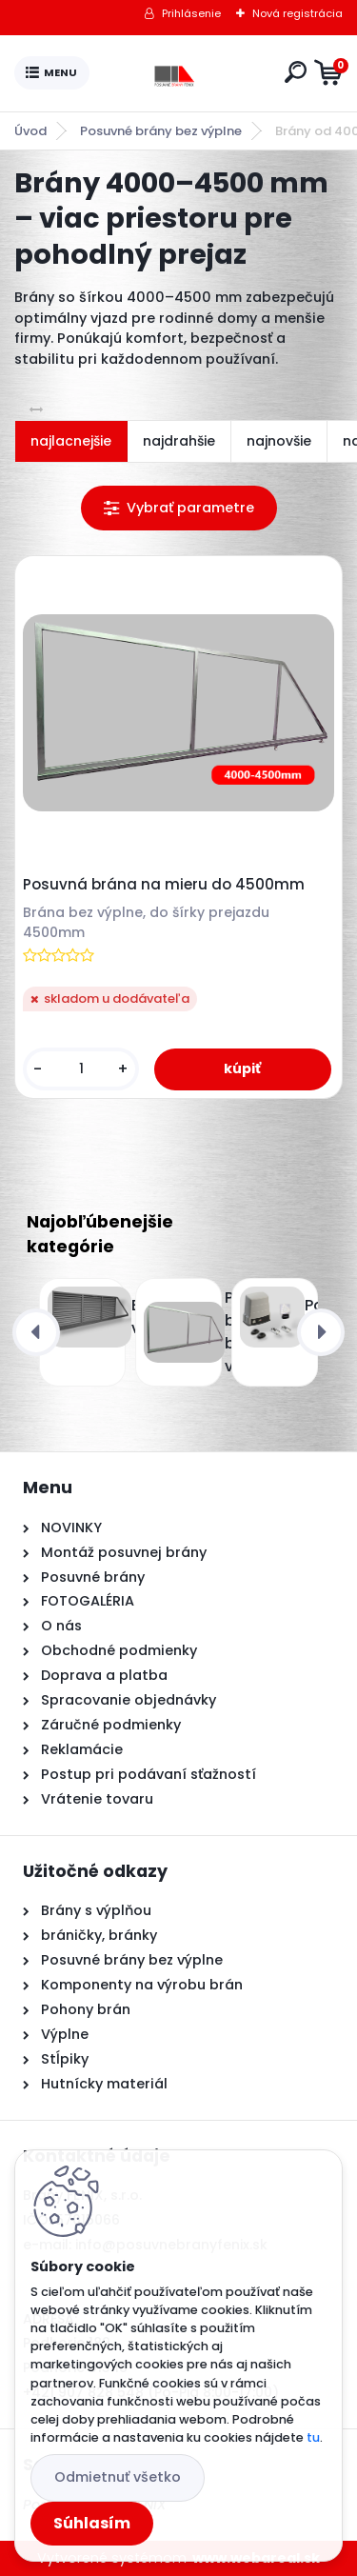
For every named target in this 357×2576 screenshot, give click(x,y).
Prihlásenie (191, 13)
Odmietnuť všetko (117, 2476)
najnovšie (279, 440)
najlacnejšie (70, 440)
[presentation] (36, 1332)
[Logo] (183, 73)
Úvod (30, 131)
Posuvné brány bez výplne (161, 131)
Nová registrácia (297, 13)
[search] (295, 71)
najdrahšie (179, 440)
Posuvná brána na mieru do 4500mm (164, 884)
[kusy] (81, 1069)
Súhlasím (91, 2523)
